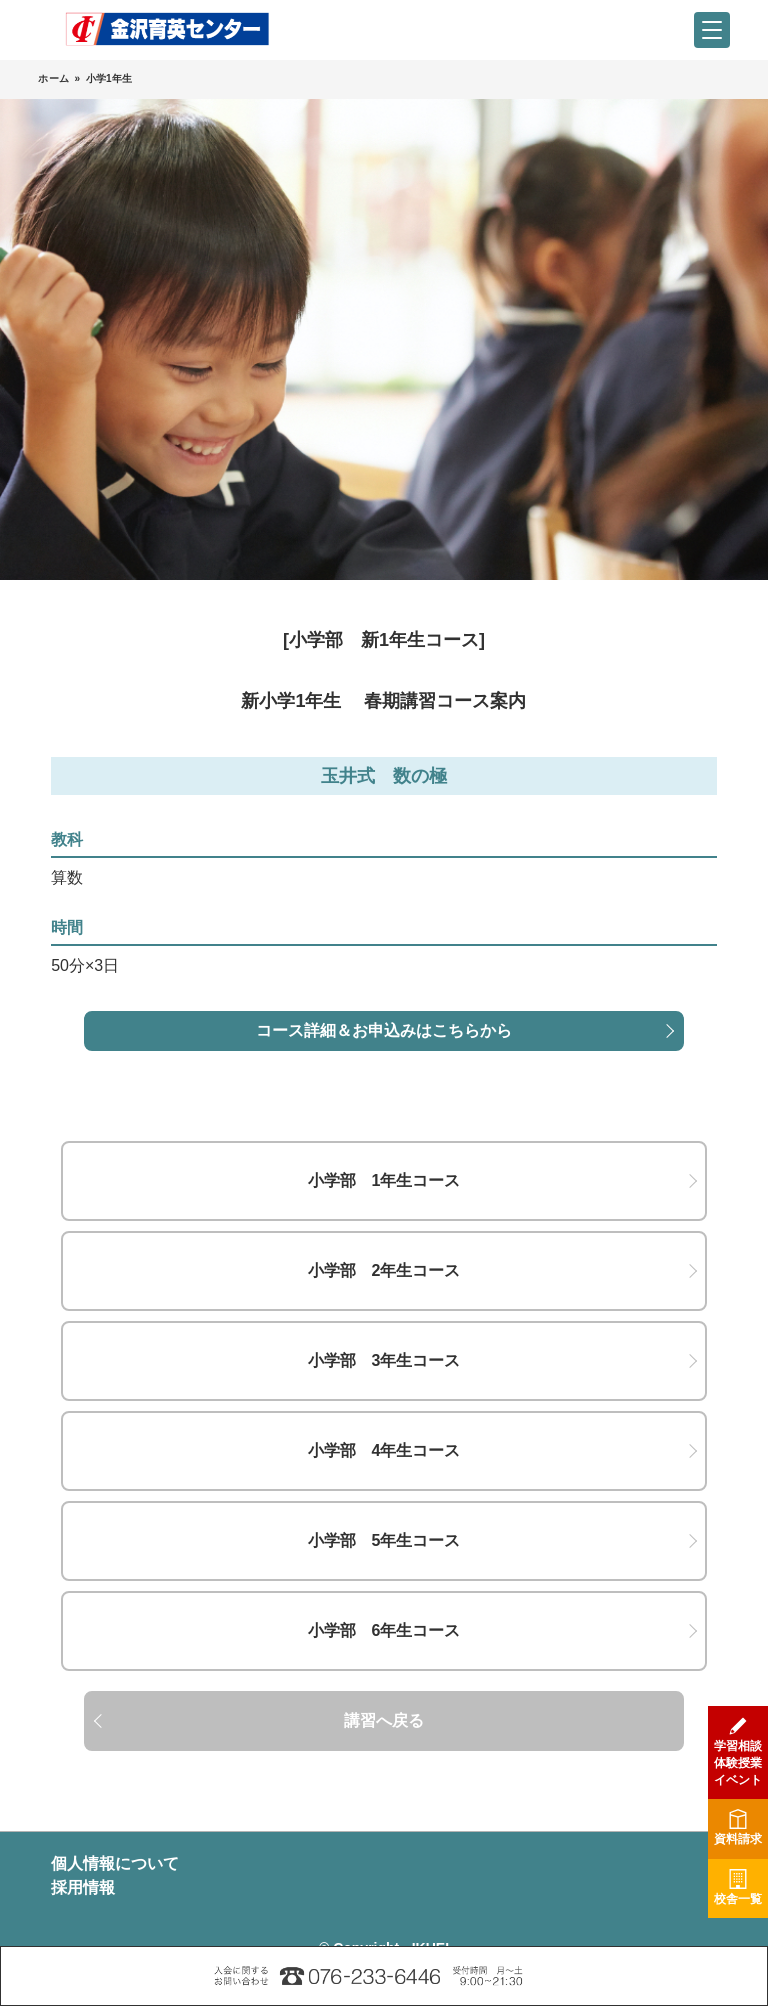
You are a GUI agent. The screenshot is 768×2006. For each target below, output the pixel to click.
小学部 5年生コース (384, 1540)
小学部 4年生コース (384, 1450)
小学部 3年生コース (384, 1360)
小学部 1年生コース (384, 1180)
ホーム (53, 78)
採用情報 (83, 1887)
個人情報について (115, 1863)
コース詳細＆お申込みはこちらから (384, 1030)
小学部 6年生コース (384, 1630)
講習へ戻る (384, 1720)
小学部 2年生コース (384, 1270)
